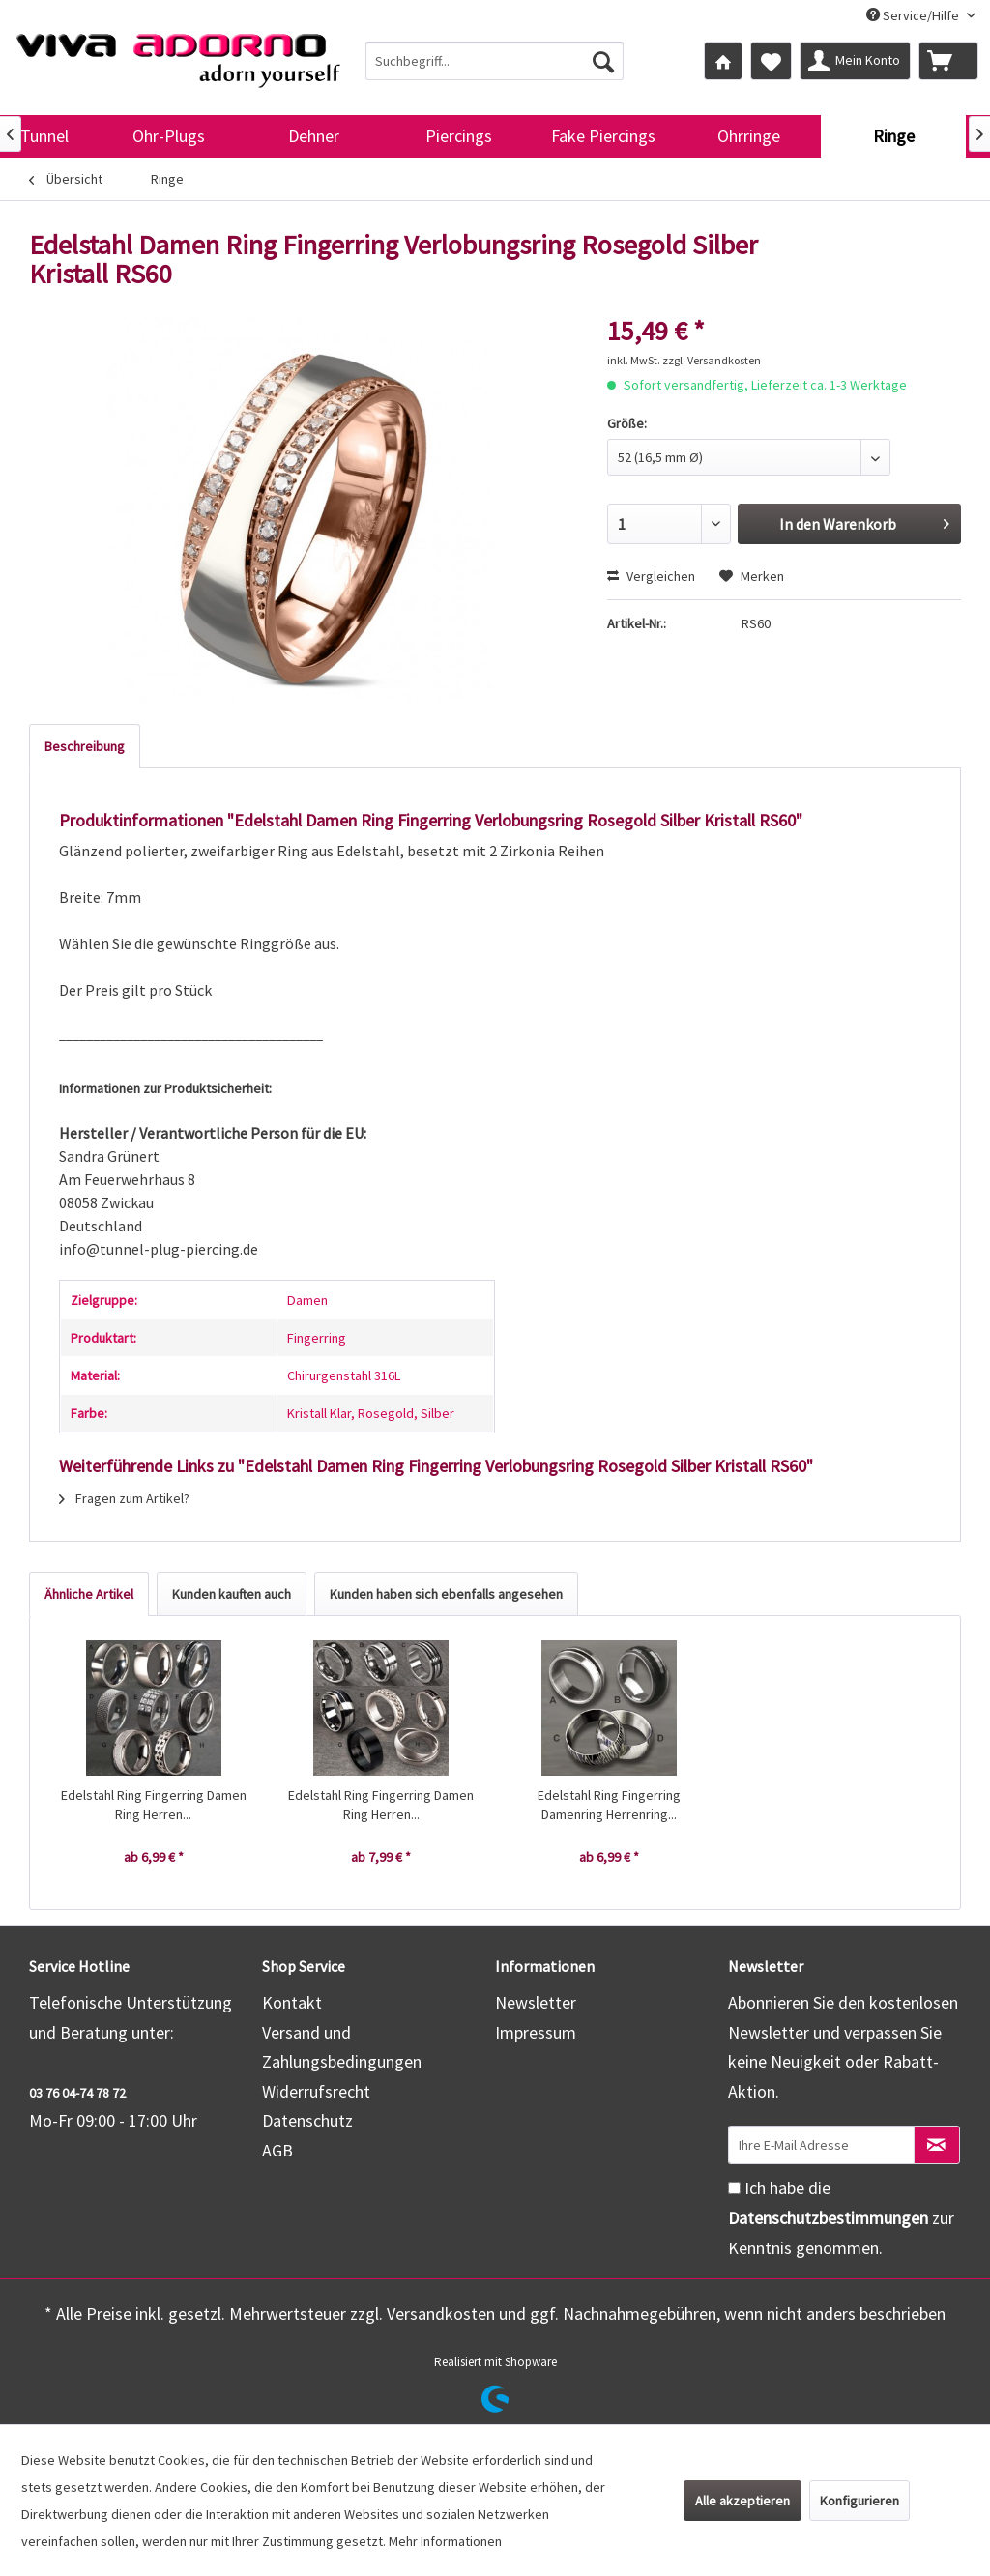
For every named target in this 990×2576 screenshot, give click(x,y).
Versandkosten (441, 2313)
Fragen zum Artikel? (124, 1498)
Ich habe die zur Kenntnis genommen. (841, 2217)
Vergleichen (651, 576)
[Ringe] (893, 136)
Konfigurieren (859, 2500)
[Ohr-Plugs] (168, 136)
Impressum (535, 2032)
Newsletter (535, 2002)
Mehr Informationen (445, 2541)
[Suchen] (603, 61)
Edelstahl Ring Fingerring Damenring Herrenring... (609, 1804)
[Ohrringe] (748, 136)
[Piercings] (458, 136)
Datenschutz (307, 2120)
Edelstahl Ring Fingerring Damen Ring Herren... (154, 1804)
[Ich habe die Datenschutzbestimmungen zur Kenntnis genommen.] (734, 2188)
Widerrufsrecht (316, 2091)
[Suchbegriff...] (494, 61)
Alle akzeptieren (742, 2500)
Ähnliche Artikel (88, 1594)
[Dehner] (313, 136)
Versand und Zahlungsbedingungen (342, 2047)
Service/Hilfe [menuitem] (914, 15)
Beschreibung (84, 746)
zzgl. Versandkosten (711, 360)
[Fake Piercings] (603, 136)
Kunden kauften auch (231, 1594)
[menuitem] (494, 61)
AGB (277, 2150)
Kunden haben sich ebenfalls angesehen (446, 1594)
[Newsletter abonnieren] (937, 2145)
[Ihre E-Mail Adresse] (821, 2145)
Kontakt (292, 2002)
